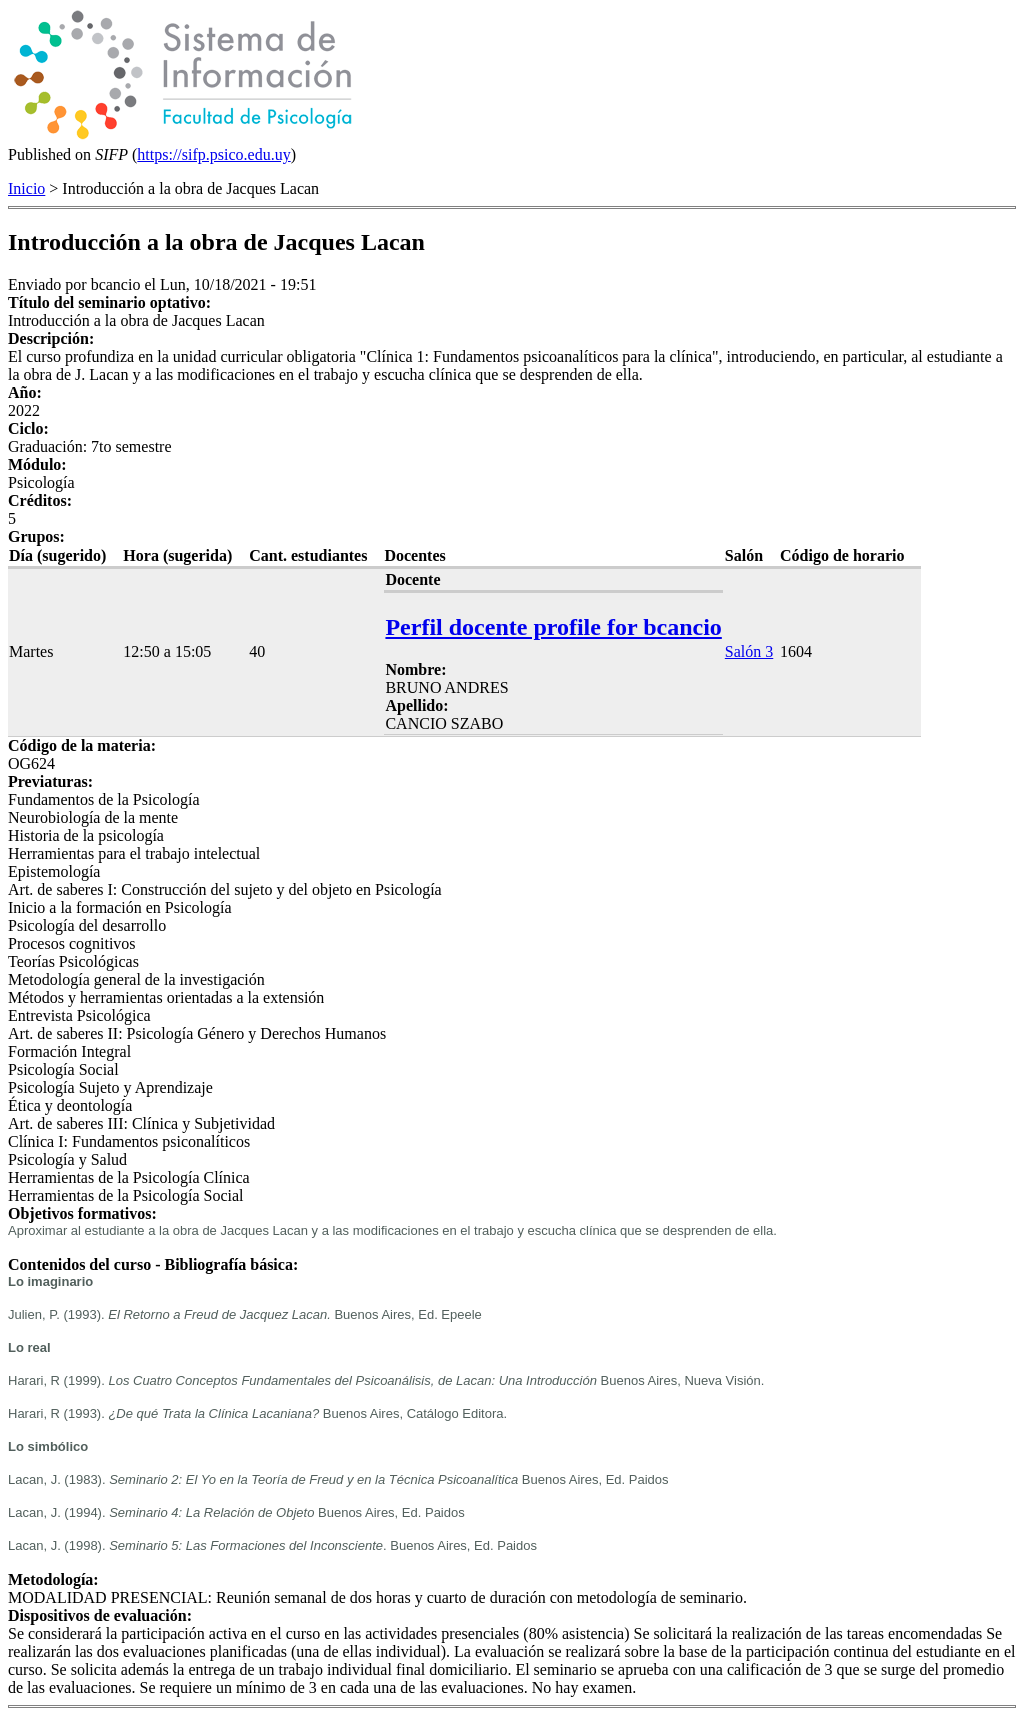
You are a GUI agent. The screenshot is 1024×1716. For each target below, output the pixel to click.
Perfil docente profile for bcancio (553, 627)
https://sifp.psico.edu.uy (213, 154)
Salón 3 (749, 651)
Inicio (26, 188)
